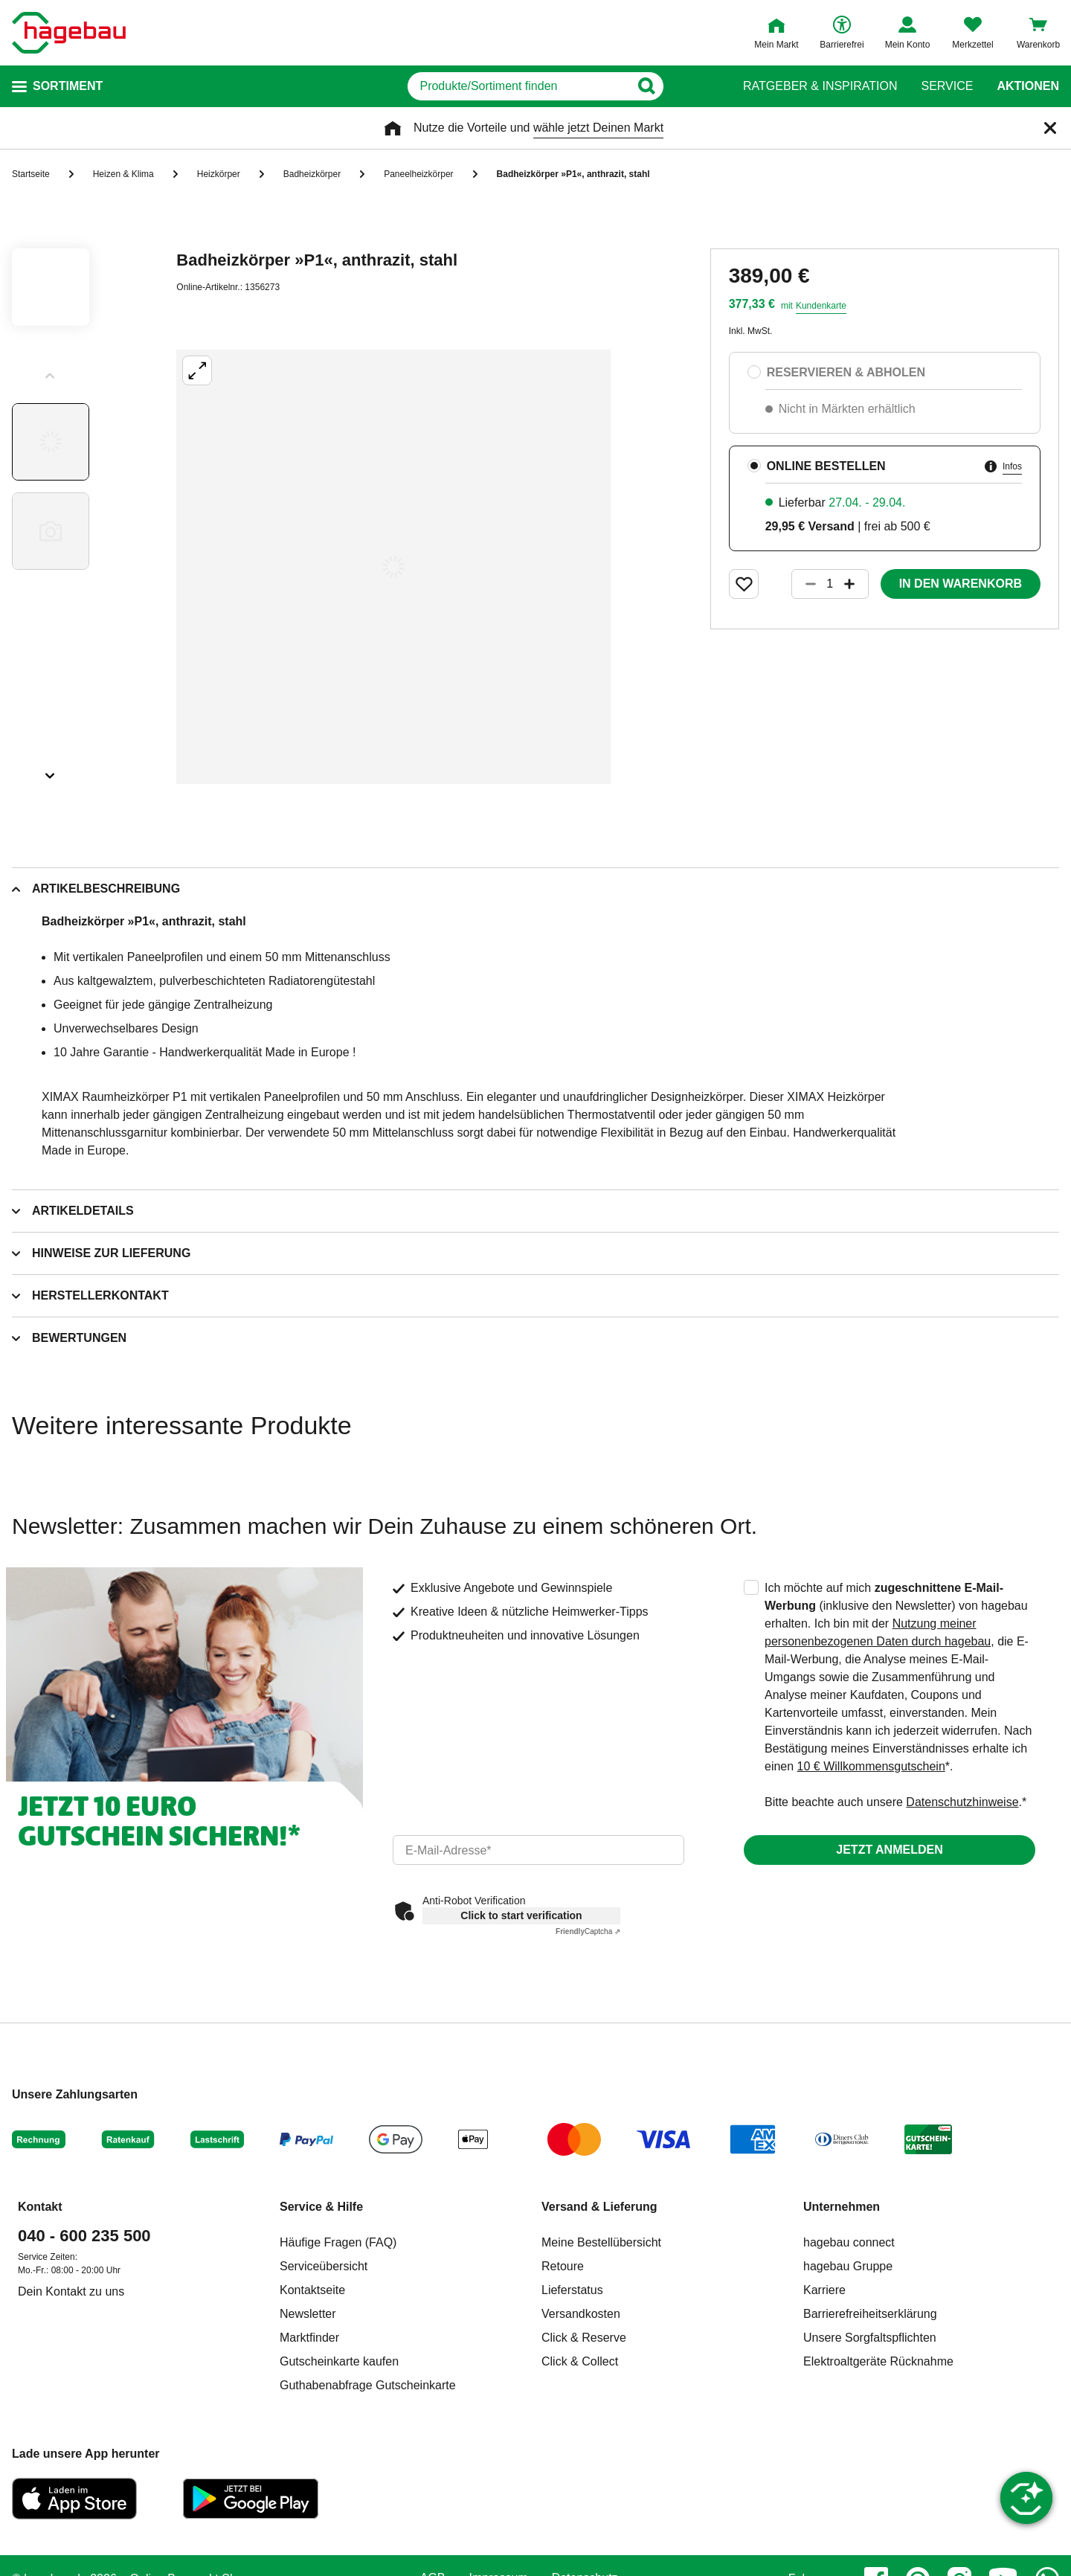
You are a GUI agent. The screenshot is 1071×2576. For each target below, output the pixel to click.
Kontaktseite (312, 2290)
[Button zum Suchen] (690, 86)
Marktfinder (309, 2337)
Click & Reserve (583, 2337)
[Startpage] (69, 33)
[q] (519, 86)
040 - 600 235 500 (84, 2235)
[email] (538, 1850)
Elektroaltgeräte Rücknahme (878, 2361)
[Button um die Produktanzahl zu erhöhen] (856, 584)
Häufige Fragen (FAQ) (338, 2242)
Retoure (562, 2266)
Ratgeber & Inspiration (820, 86)
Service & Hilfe (321, 2206)
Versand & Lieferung (599, 2206)
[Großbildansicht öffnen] (393, 567)
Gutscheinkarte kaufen (339, 2361)
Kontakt (40, 2206)
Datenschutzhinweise (962, 1802)
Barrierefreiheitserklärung (870, 2313)
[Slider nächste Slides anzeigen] (50, 770)
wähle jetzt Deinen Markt (598, 127)
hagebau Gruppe (847, 2266)
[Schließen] (1050, 128)
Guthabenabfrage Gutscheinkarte (368, 2385)
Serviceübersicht (323, 2266)
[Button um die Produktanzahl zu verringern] (804, 584)
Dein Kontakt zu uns (71, 2291)
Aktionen (1028, 86)
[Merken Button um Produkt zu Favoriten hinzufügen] (744, 584)
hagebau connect (849, 2242)
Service (947, 86)
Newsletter (308, 2313)
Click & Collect (579, 2361)
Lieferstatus (572, 2290)
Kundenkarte (821, 306)
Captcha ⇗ (588, 1931)
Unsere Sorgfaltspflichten (869, 2337)
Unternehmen (841, 2206)
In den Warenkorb (960, 583)
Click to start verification (521, 1915)
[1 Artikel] (830, 584)
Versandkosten (580, 2313)
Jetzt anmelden (889, 1849)
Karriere (824, 2290)
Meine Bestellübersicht (601, 2242)
